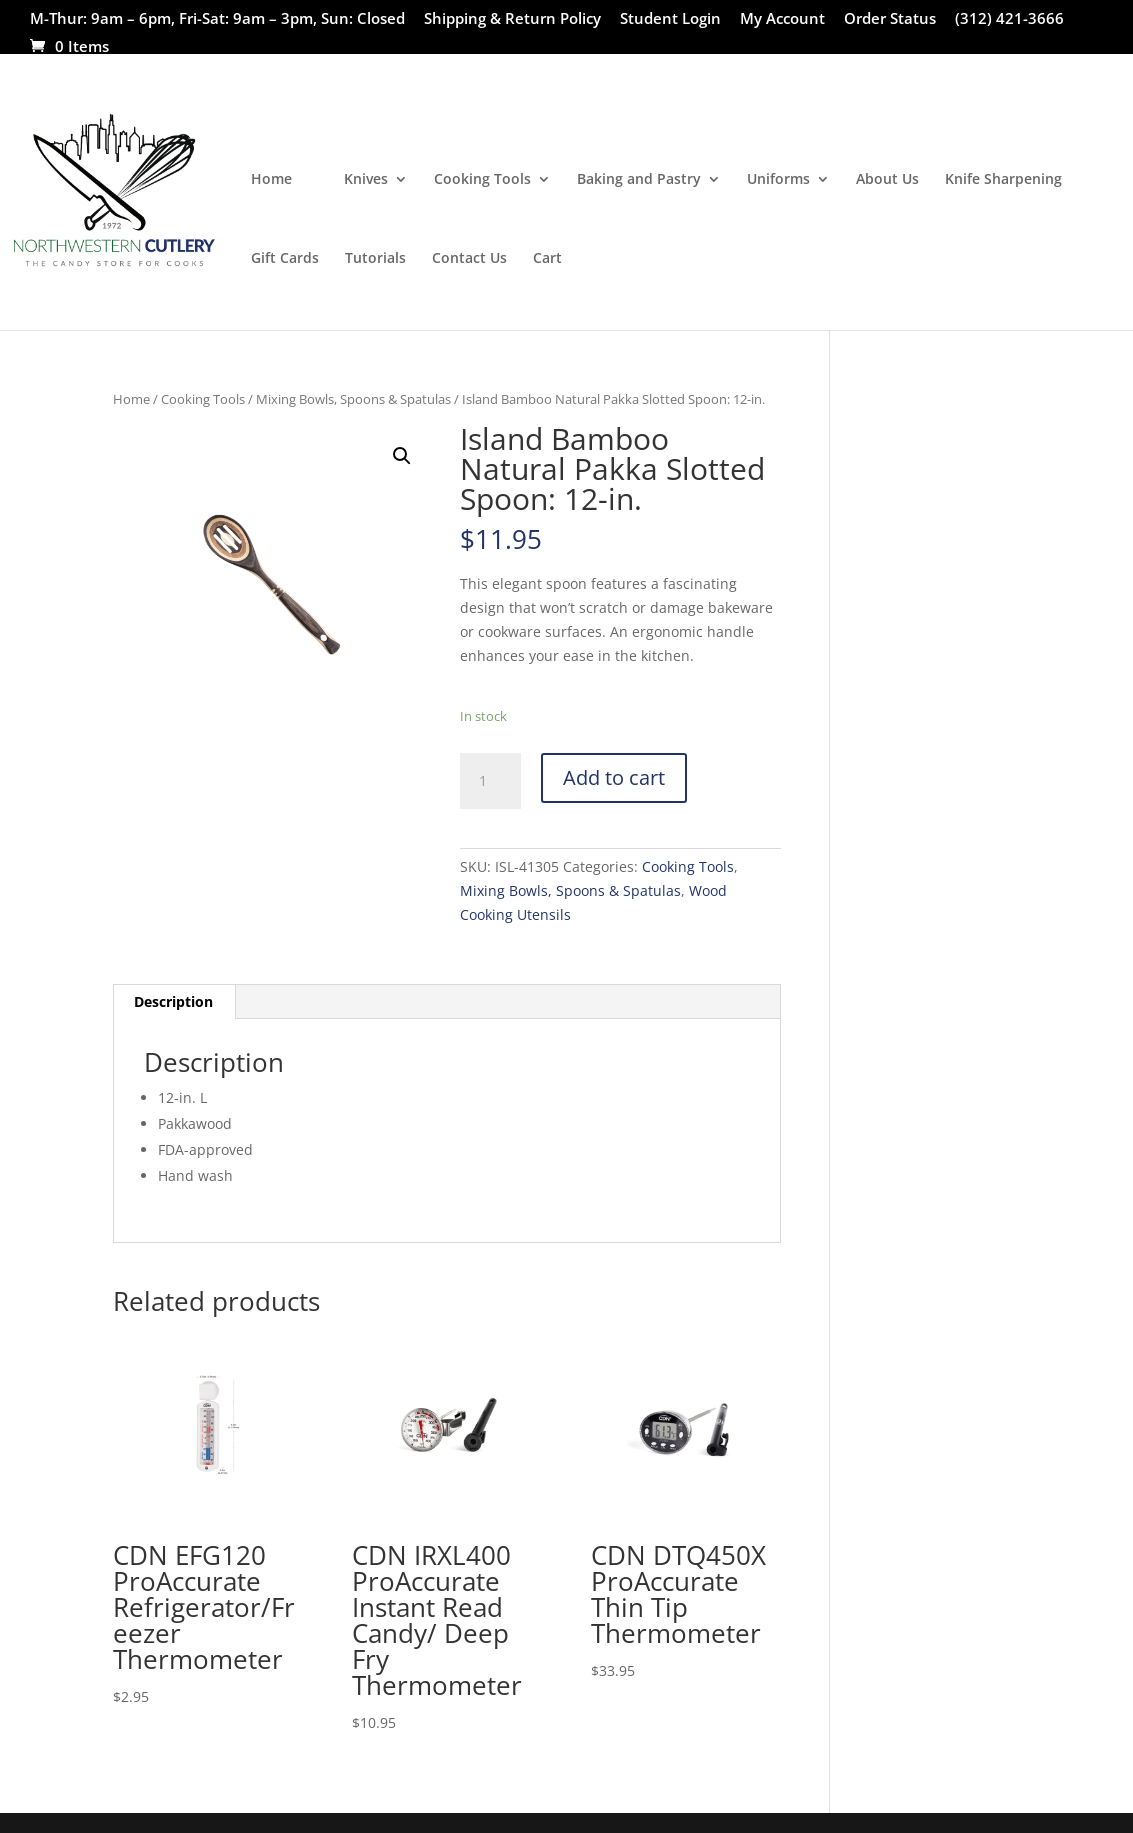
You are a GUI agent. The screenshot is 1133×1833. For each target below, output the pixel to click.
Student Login (670, 19)
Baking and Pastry (639, 180)
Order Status (890, 19)
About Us (887, 180)
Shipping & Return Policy (512, 19)
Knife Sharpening (1003, 180)
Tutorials (375, 259)
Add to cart (614, 777)
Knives (366, 180)
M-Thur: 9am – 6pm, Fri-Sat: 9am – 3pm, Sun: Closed (217, 19)
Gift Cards (285, 259)
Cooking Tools (482, 180)
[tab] (174, 1002)
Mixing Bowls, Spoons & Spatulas (353, 399)
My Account (782, 19)
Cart (547, 259)
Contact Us (469, 259)
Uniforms (778, 180)
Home (271, 180)
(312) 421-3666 (1009, 19)
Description (173, 1001)
